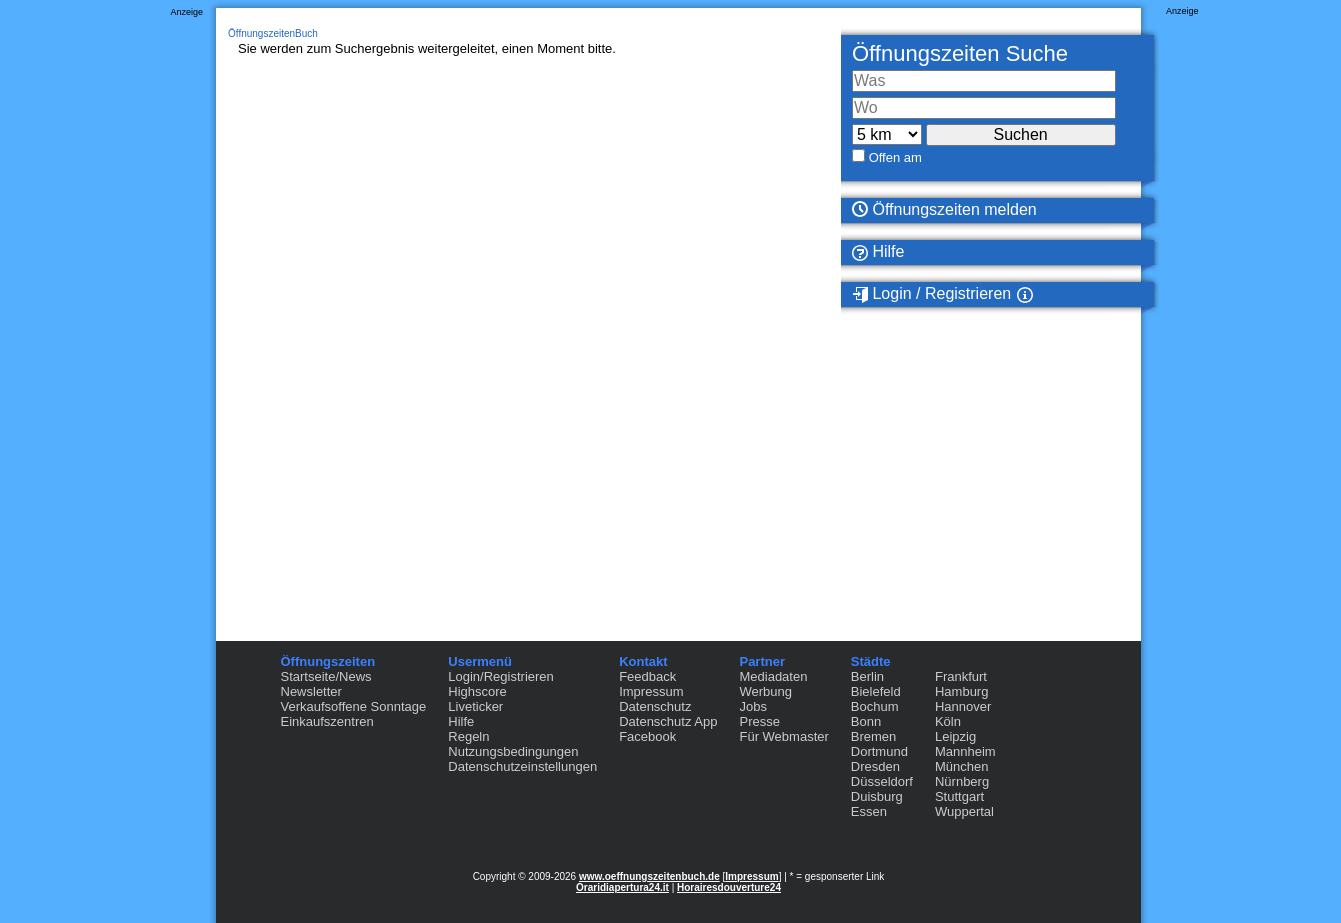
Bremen (874, 736)
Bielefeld (876, 691)
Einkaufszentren (327, 721)
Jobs (752, 706)
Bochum (875, 706)
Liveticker (475, 706)
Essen (869, 811)
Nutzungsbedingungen (513, 751)
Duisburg (877, 796)
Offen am (895, 157)
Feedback (647, 676)
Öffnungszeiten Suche (960, 53)
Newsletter (311, 691)
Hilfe (878, 252)
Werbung (765, 691)
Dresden (875, 766)
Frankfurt (961, 676)
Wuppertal (964, 811)
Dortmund (879, 751)
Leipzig (955, 736)
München (961, 766)
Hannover (963, 706)
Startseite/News (326, 676)
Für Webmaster (783, 736)
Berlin (867, 676)
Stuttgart (959, 796)
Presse (759, 721)
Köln (948, 721)
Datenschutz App (668, 721)
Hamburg (961, 691)
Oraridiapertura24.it (622, 887)
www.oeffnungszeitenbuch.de (649, 876)
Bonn (866, 721)
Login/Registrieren (501, 676)
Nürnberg (962, 781)
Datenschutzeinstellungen (522, 766)
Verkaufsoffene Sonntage (354, 706)
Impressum (651, 691)
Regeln (468, 736)
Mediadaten (773, 676)
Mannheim (965, 751)
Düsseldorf (882, 781)
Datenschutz (655, 706)
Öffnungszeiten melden (944, 209)
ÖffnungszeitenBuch (273, 33)
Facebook (647, 736)
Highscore (477, 691)
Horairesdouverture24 (729, 887)
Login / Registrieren (931, 294)
